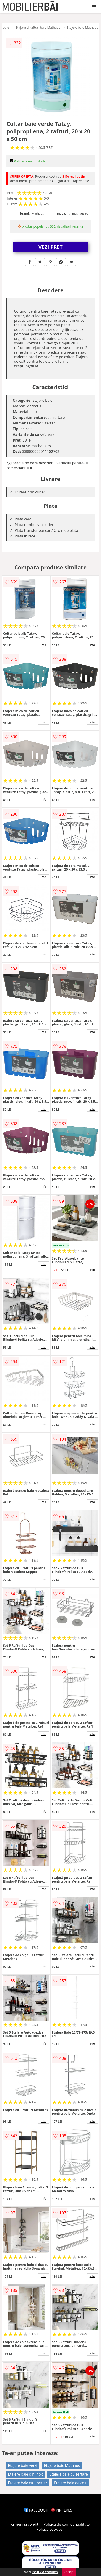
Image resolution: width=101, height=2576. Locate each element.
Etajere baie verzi (22, 2465)
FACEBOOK (36, 2510)
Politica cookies (49, 2529)
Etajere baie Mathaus (82, 27)
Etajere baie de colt (70, 2482)
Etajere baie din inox (25, 2474)
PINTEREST (62, 2510)
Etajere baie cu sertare (69, 2474)
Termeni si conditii (24, 2524)
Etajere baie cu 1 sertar (27, 2482)
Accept (69, 2571)
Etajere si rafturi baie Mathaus (38, 27)
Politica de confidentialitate (67, 2524)
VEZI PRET (50, 246)
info (43, 645)
